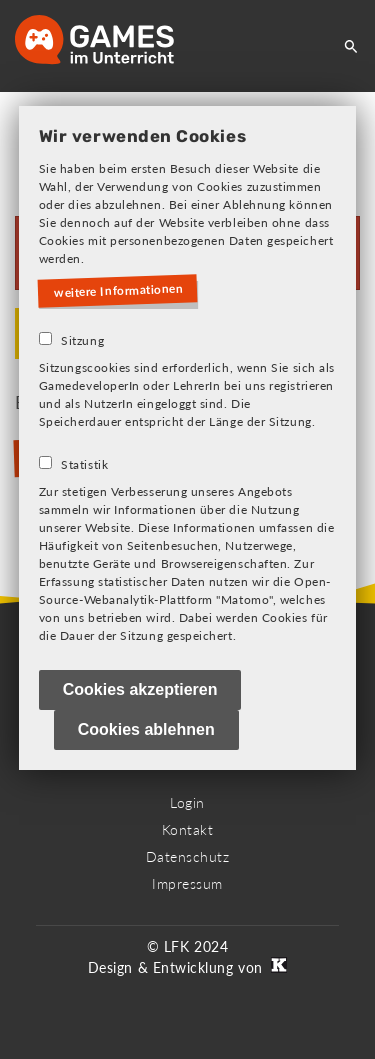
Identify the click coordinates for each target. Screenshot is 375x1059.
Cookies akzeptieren (140, 689)
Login (187, 802)
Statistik (84, 464)
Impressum (187, 883)
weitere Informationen (119, 291)
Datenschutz (188, 856)
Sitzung (82, 340)
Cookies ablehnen (146, 729)
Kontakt (188, 829)
